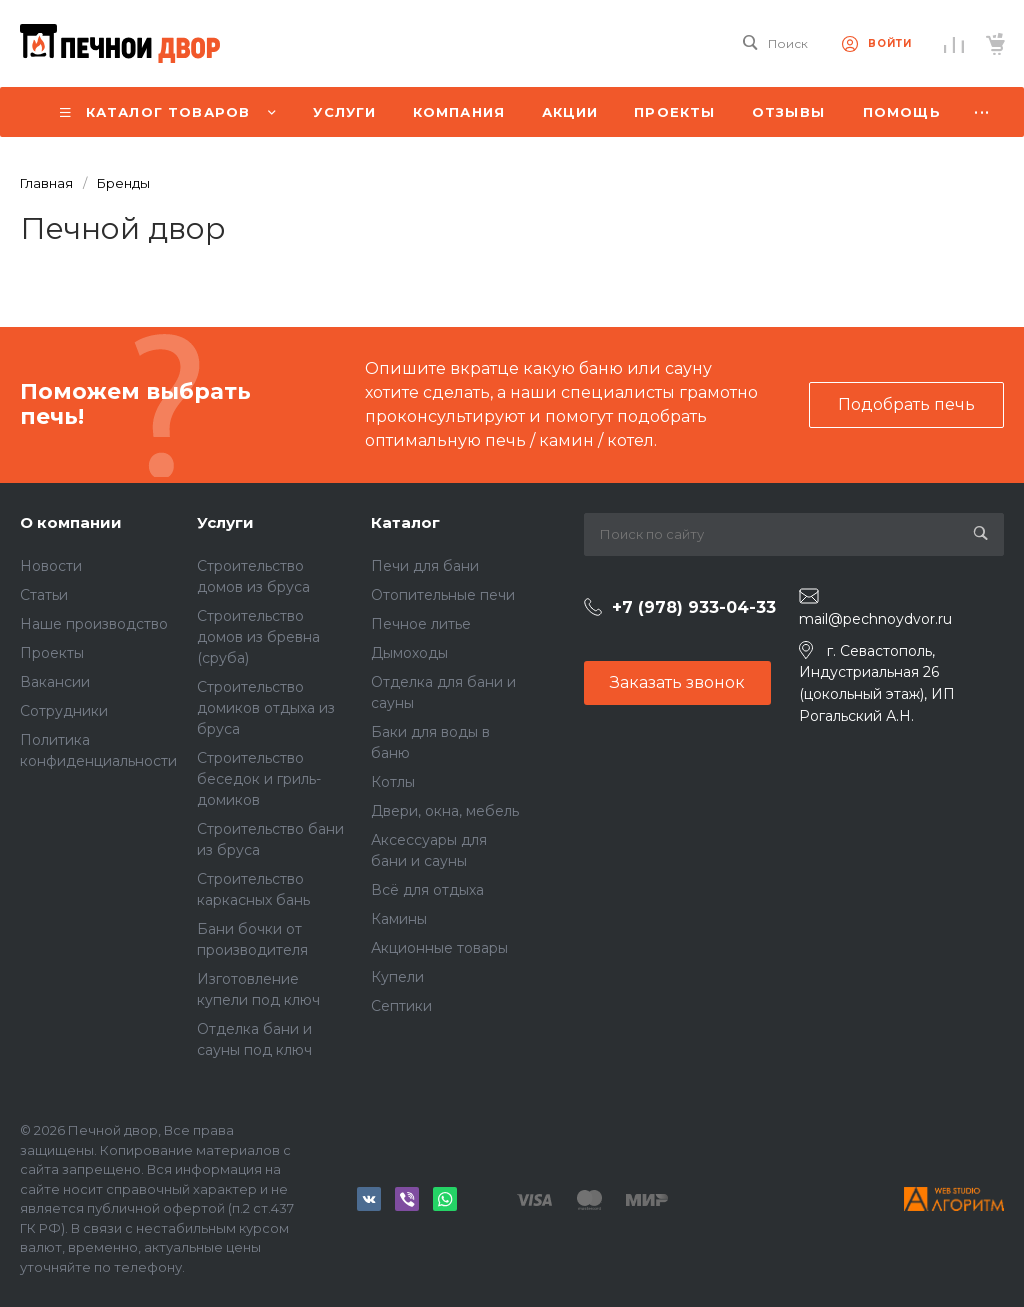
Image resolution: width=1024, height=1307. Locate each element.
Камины (399, 919)
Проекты (52, 653)
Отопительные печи (443, 595)
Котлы (393, 782)
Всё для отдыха (427, 890)
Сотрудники (64, 711)
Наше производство (94, 624)
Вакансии (55, 682)
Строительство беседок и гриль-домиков (259, 779)
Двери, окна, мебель (445, 811)
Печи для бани (425, 566)
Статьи (44, 595)
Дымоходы (409, 653)
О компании (71, 522)
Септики (401, 1006)
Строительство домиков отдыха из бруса (266, 708)
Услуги (225, 522)
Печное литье (421, 624)
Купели (397, 977)
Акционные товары (439, 948)
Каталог (405, 522)
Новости (51, 566)
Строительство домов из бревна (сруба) (258, 637)
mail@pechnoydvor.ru (875, 619)
